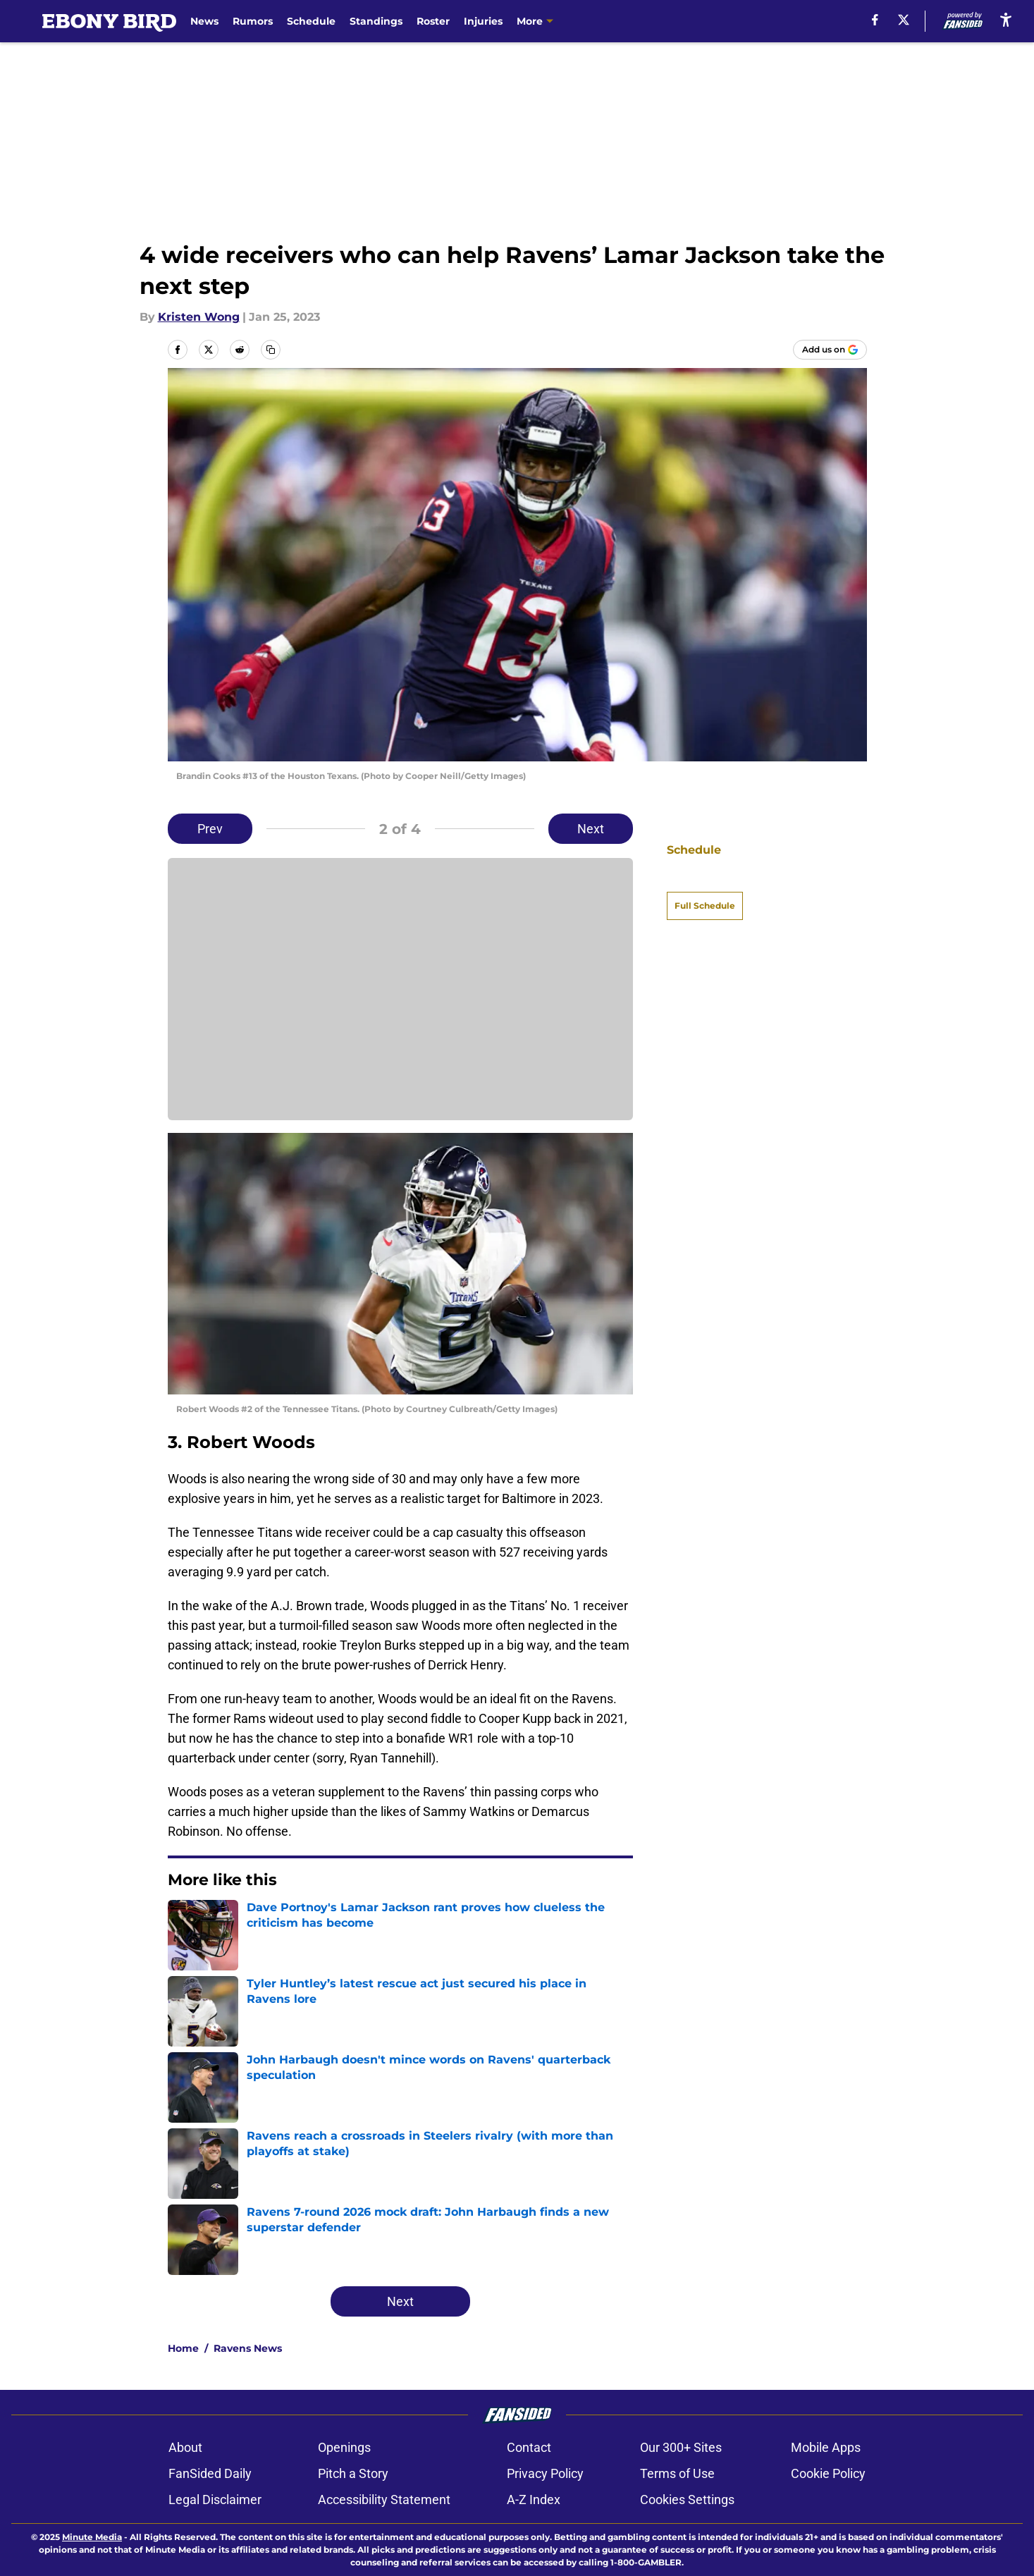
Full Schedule (705, 881)
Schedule (311, 21)
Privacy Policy (545, 2473)
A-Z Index (533, 2499)
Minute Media (92, 2537)
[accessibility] (1006, 19)
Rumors (253, 21)
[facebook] (875, 19)
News (204, 21)
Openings (344, 2447)
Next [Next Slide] (590, 828)
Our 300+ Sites (681, 2447)
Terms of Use (677, 2473)
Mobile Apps (826, 2447)
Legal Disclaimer (214, 2499)
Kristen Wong (199, 317)
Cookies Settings (687, 2499)
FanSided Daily (210, 2473)
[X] (903, 19)
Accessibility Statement (384, 2499)
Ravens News (248, 2348)
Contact (529, 2447)
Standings (376, 21)
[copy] (271, 350)
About (185, 2447)
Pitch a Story (353, 2473)
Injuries (483, 21)
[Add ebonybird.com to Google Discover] (830, 350)
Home (183, 2348)
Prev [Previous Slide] (210, 828)
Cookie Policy (828, 2473)
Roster (433, 21)
